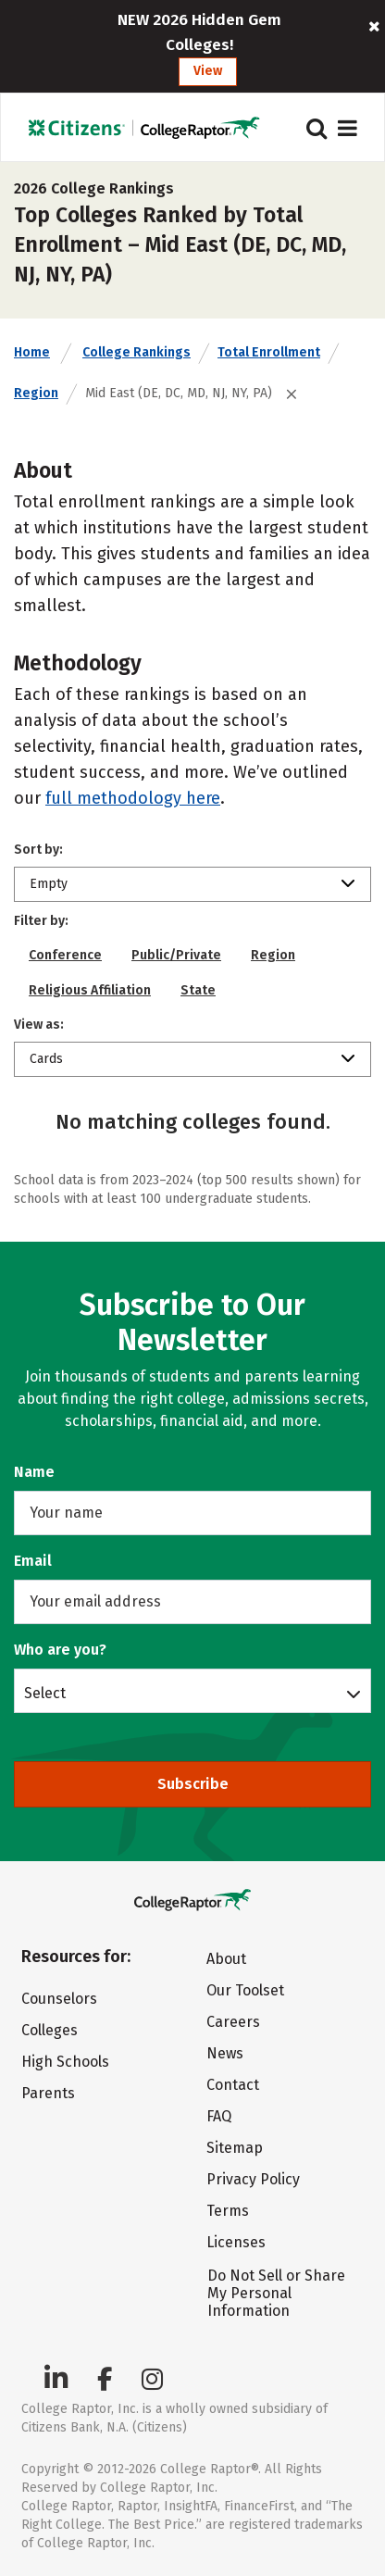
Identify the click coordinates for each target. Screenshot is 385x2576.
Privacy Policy (253, 2179)
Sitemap (234, 2148)
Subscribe (193, 1784)
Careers (233, 2022)
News (224, 2053)
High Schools (65, 2061)
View (207, 71)
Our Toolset (245, 1990)
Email (33, 1560)
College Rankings (136, 352)
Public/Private (176, 955)
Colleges (49, 2030)
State (198, 990)
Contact (232, 2085)
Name (34, 1472)
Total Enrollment (268, 352)
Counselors (59, 1998)
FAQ (218, 2116)
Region (36, 393)
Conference (65, 955)
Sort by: (38, 849)
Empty (49, 884)
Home (32, 352)
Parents (48, 2093)
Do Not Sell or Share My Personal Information (276, 2293)
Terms (227, 2211)
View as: (39, 1024)
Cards (46, 1059)
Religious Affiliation (90, 990)
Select (45, 1692)
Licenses (236, 2242)
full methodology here (132, 798)
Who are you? (60, 1649)
